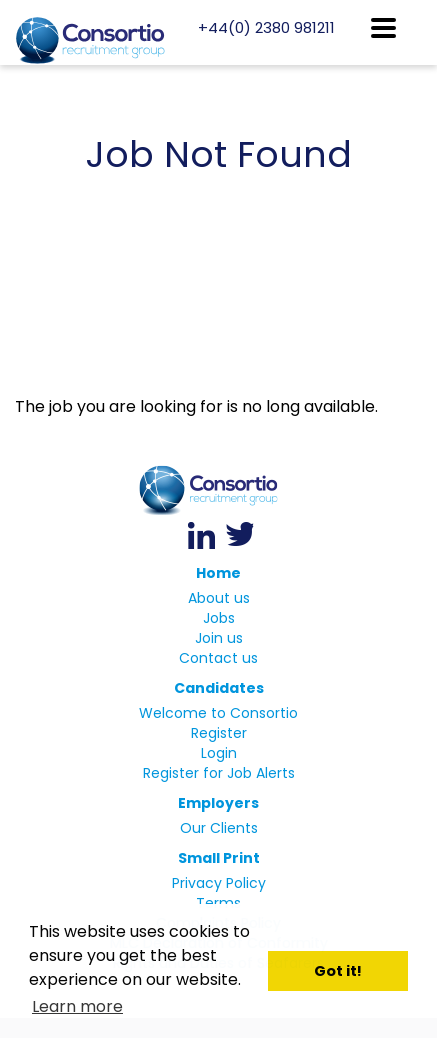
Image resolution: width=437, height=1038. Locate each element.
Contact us (218, 658)
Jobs (219, 618)
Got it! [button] (338, 971)
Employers (218, 803)
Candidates (219, 688)
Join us (219, 638)
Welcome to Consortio (218, 713)
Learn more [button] (77, 1006)
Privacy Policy (219, 883)
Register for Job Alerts (219, 773)
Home (218, 573)
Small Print (219, 858)
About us (219, 598)
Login (219, 753)
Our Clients (219, 828)
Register (219, 733)
